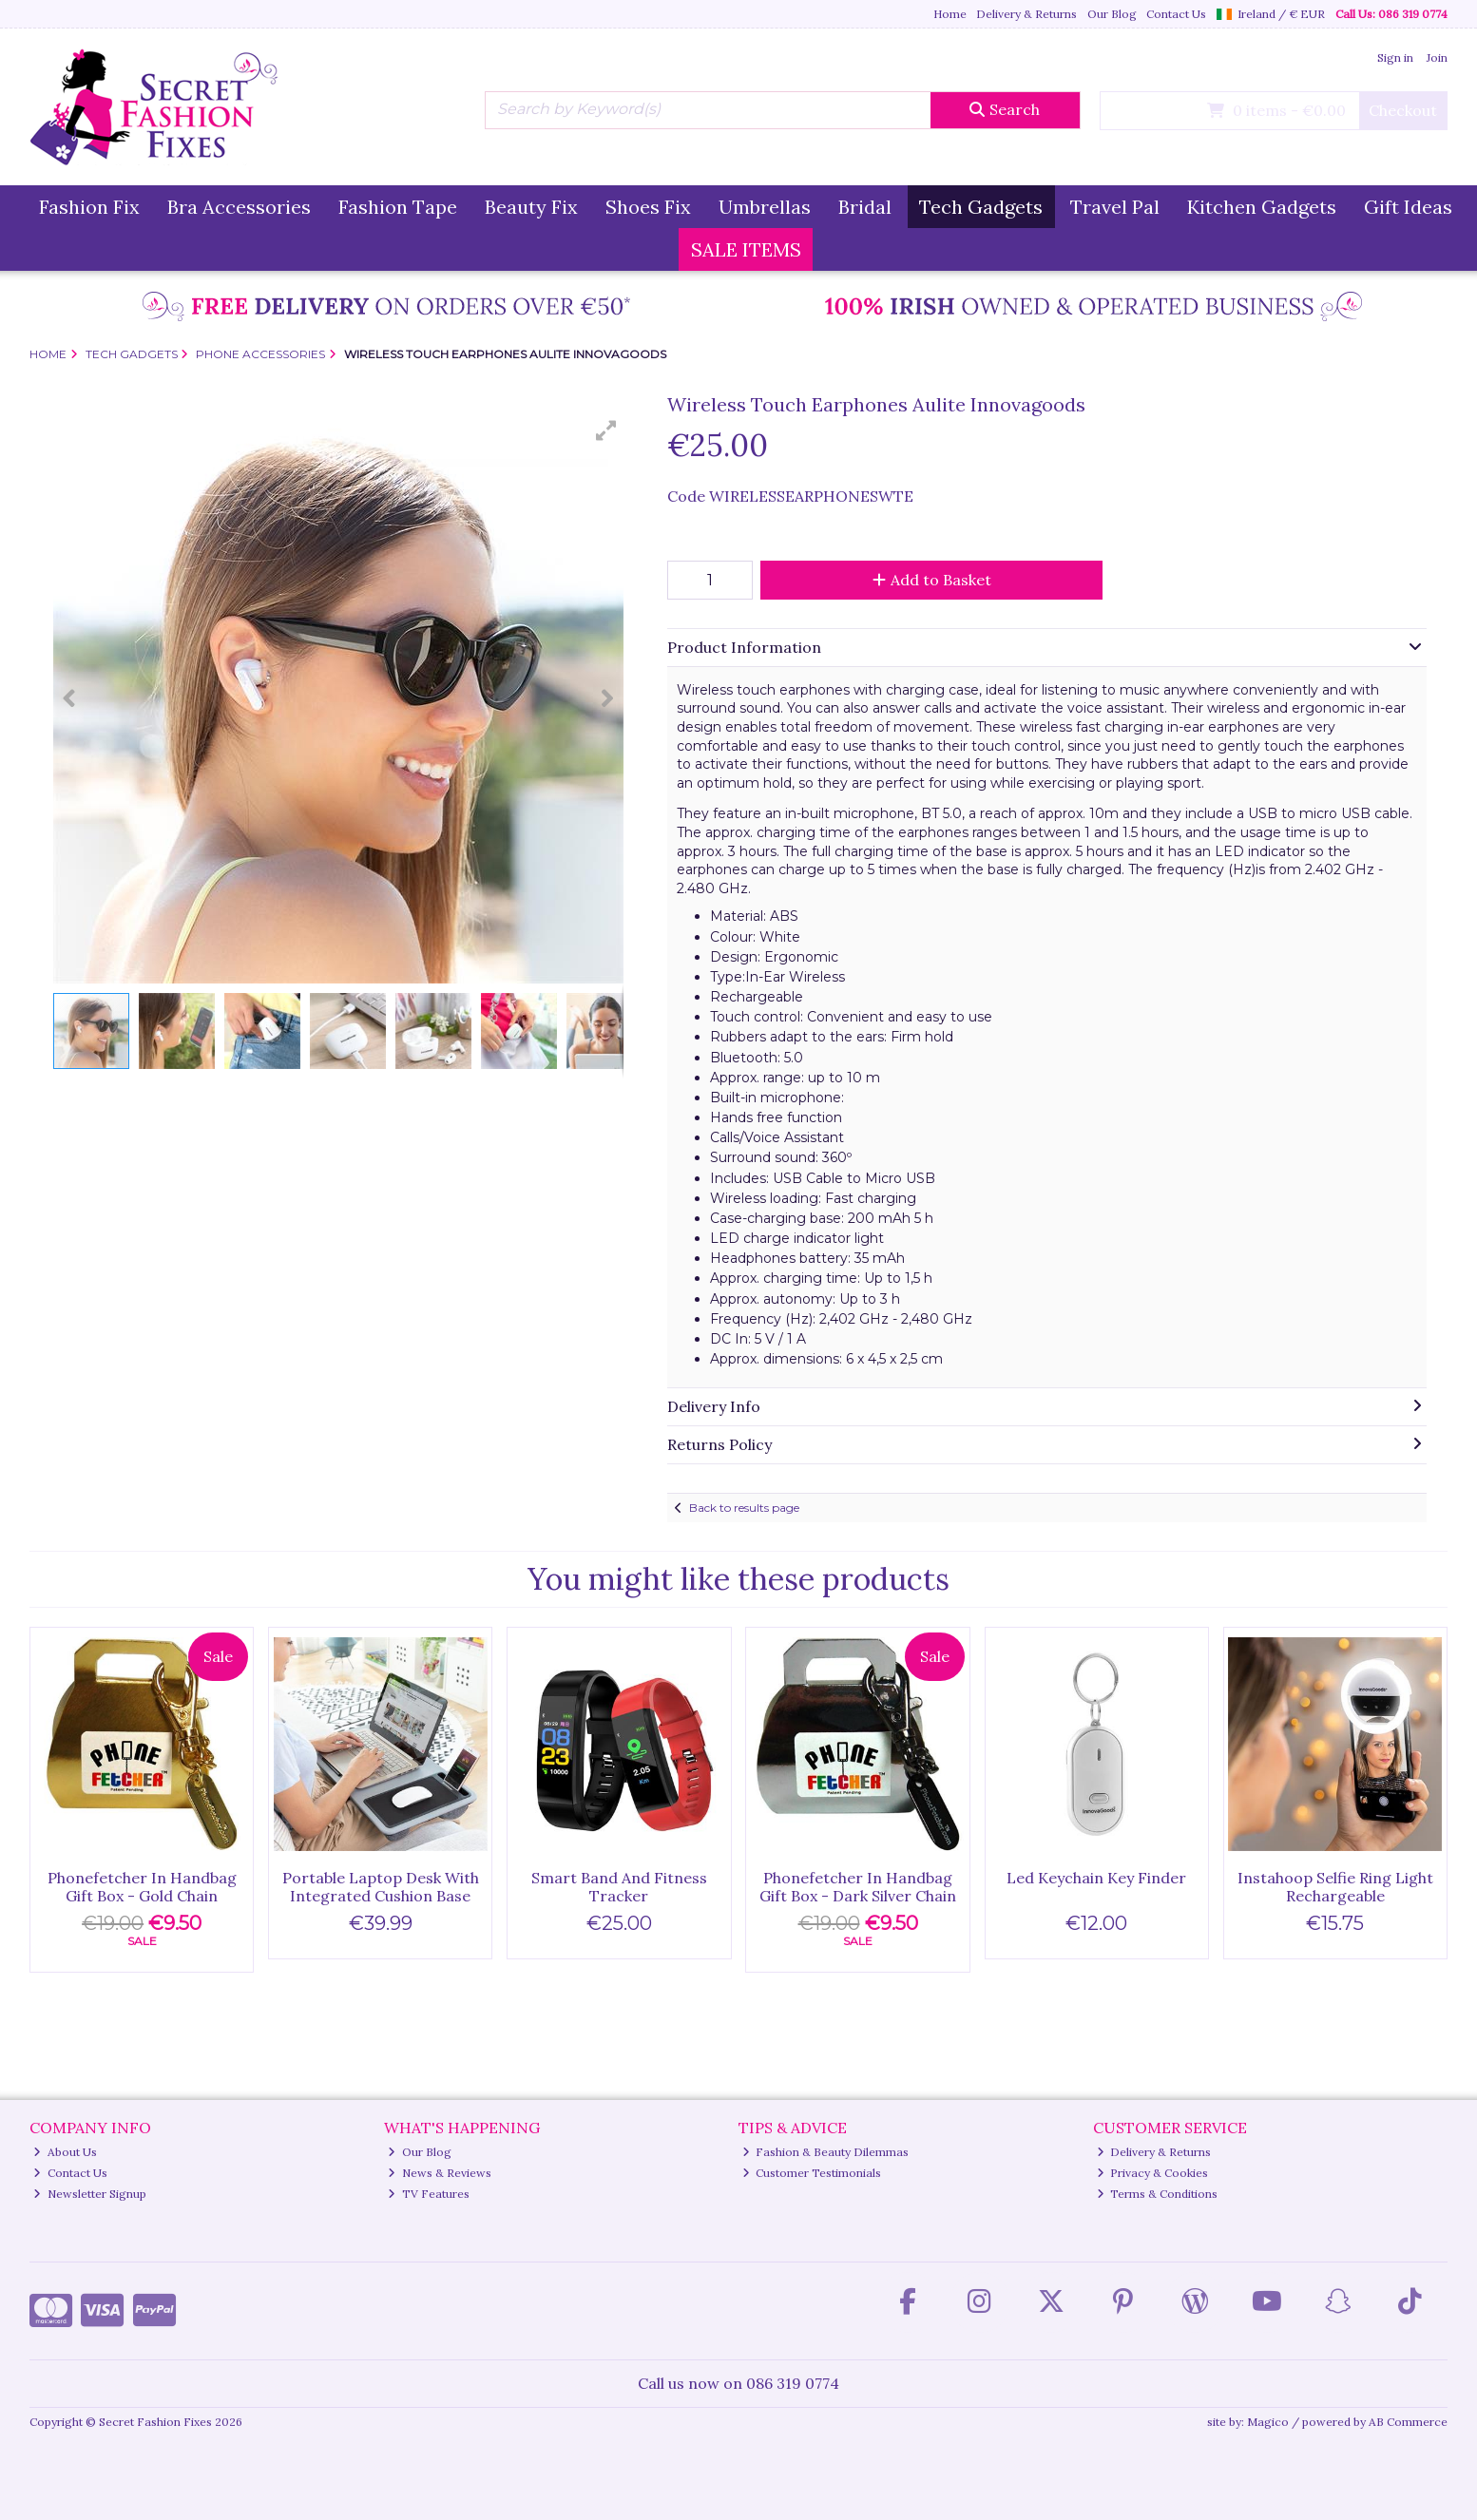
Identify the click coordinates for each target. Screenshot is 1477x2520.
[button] (606, 430)
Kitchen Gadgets (1261, 207)
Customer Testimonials (812, 2173)
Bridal (865, 207)
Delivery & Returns (1026, 14)
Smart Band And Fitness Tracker (619, 1886)
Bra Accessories (239, 207)
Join (1437, 57)
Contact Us (1176, 14)
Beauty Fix (531, 207)
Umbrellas (765, 207)
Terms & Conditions (1157, 2193)
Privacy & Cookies (1153, 2173)
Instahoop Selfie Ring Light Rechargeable (1335, 1886)
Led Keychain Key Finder (1096, 1877)
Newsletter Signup (89, 2193)
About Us (65, 2152)
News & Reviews (439, 2173)
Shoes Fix (648, 207)
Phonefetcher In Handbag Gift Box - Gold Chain (142, 1886)
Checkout (1403, 110)
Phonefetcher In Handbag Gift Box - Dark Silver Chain (857, 1886)
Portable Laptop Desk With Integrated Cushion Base (380, 1886)
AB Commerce (1408, 2422)
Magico (1268, 2422)
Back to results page (744, 1507)
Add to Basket (932, 579)
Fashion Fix (89, 207)
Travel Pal (1115, 207)
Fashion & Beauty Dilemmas (826, 2152)
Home (950, 14)
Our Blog (1112, 14)
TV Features (429, 2193)
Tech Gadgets (981, 207)
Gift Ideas (1408, 207)
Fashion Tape (397, 207)
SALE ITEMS (746, 249)
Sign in (1395, 57)
